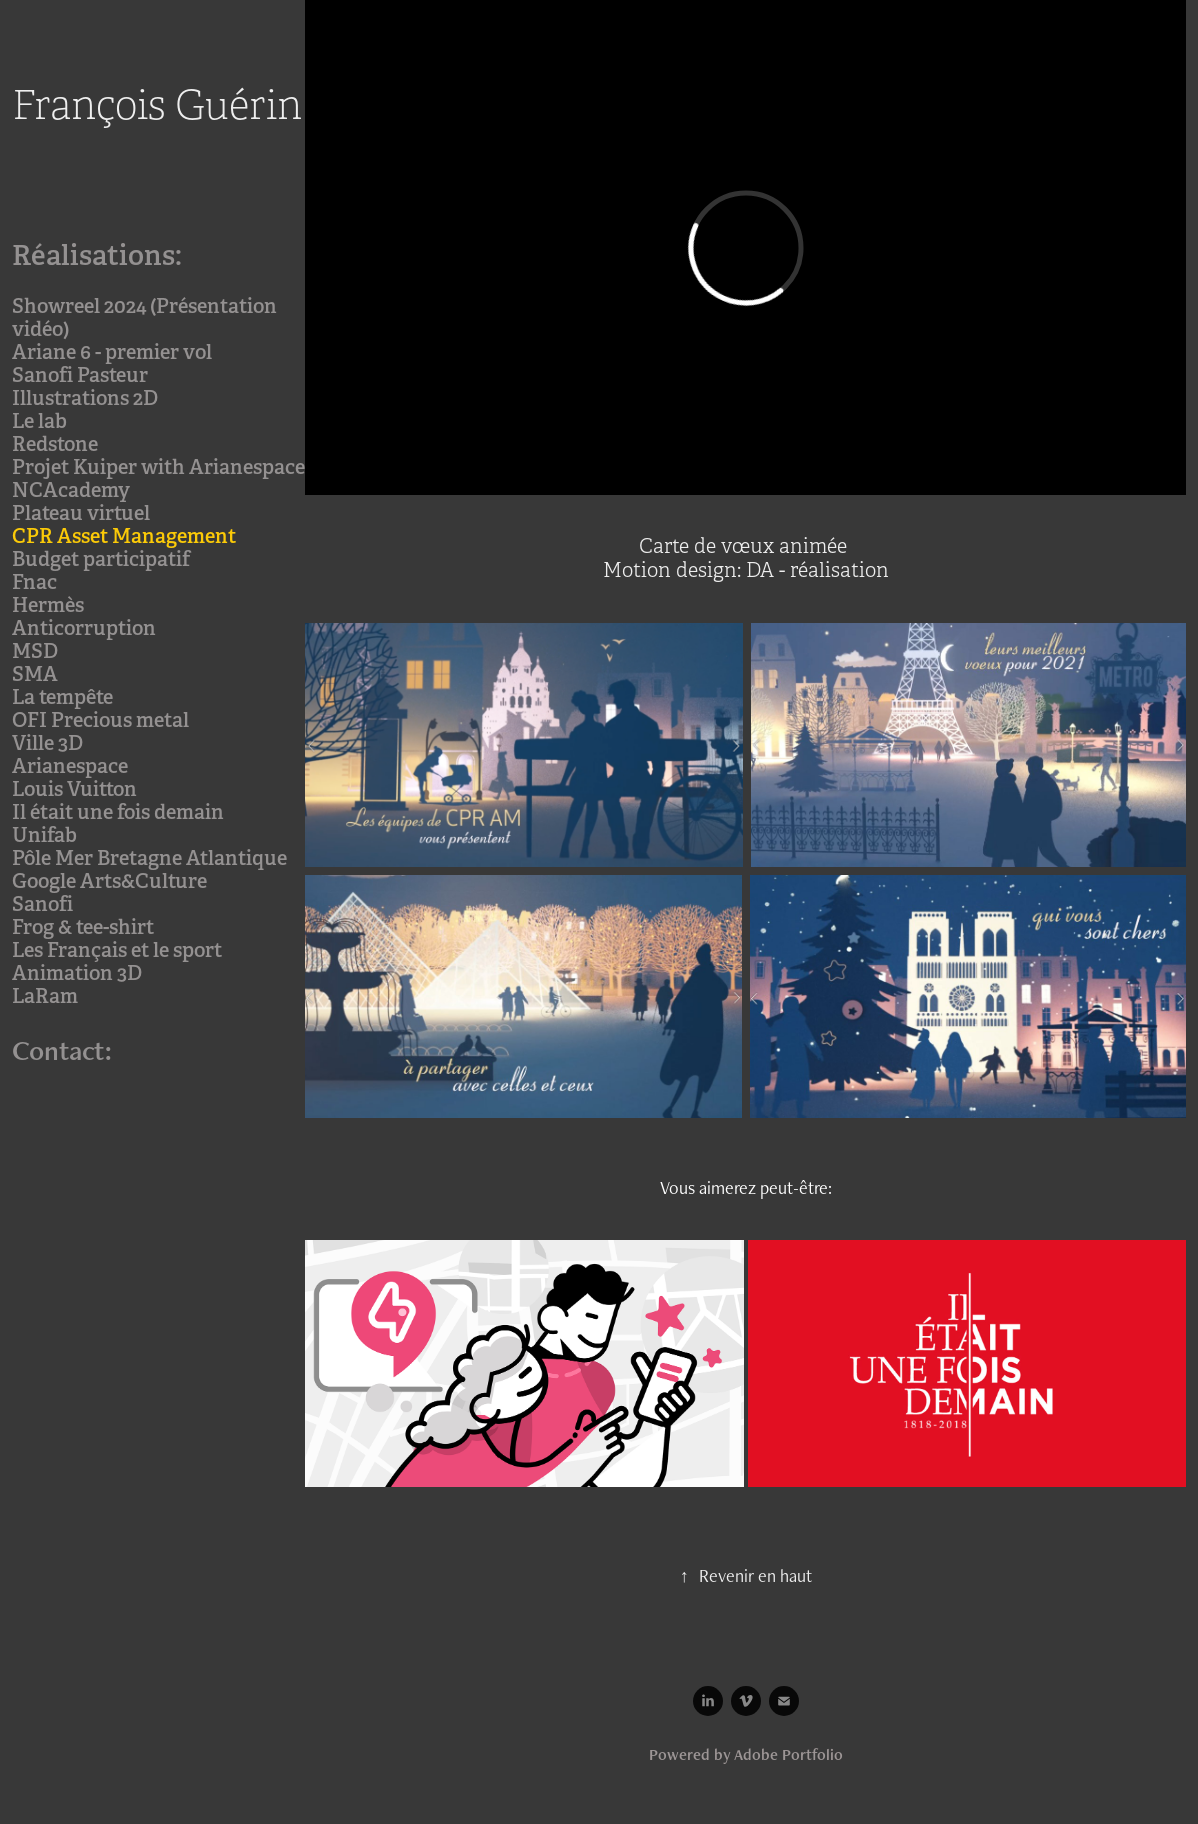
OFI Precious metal (100, 720)
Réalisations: (97, 255)
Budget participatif (101, 559)
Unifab (44, 835)
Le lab (39, 421)
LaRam (45, 996)
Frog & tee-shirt (83, 927)
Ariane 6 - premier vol (112, 352)
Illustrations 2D (85, 398)
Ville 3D (47, 743)
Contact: (62, 1050)
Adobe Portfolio (788, 1754)
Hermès (48, 605)
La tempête (62, 697)
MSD (35, 651)
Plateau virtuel (81, 513)
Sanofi (42, 904)
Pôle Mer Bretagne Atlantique (149, 858)
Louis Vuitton (74, 789)
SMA (35, 674)
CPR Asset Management (124, 536)
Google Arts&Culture (109, 881)
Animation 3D (77, 973)
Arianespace (70, 766)
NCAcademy (71, 490)
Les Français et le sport (117, 950)
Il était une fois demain (118, 812)
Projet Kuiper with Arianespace (158, 467)
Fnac (34, 582)
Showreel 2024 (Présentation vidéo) (144, 317)
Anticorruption (84, 628)
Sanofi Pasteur (80, 375)
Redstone (55, 444)
